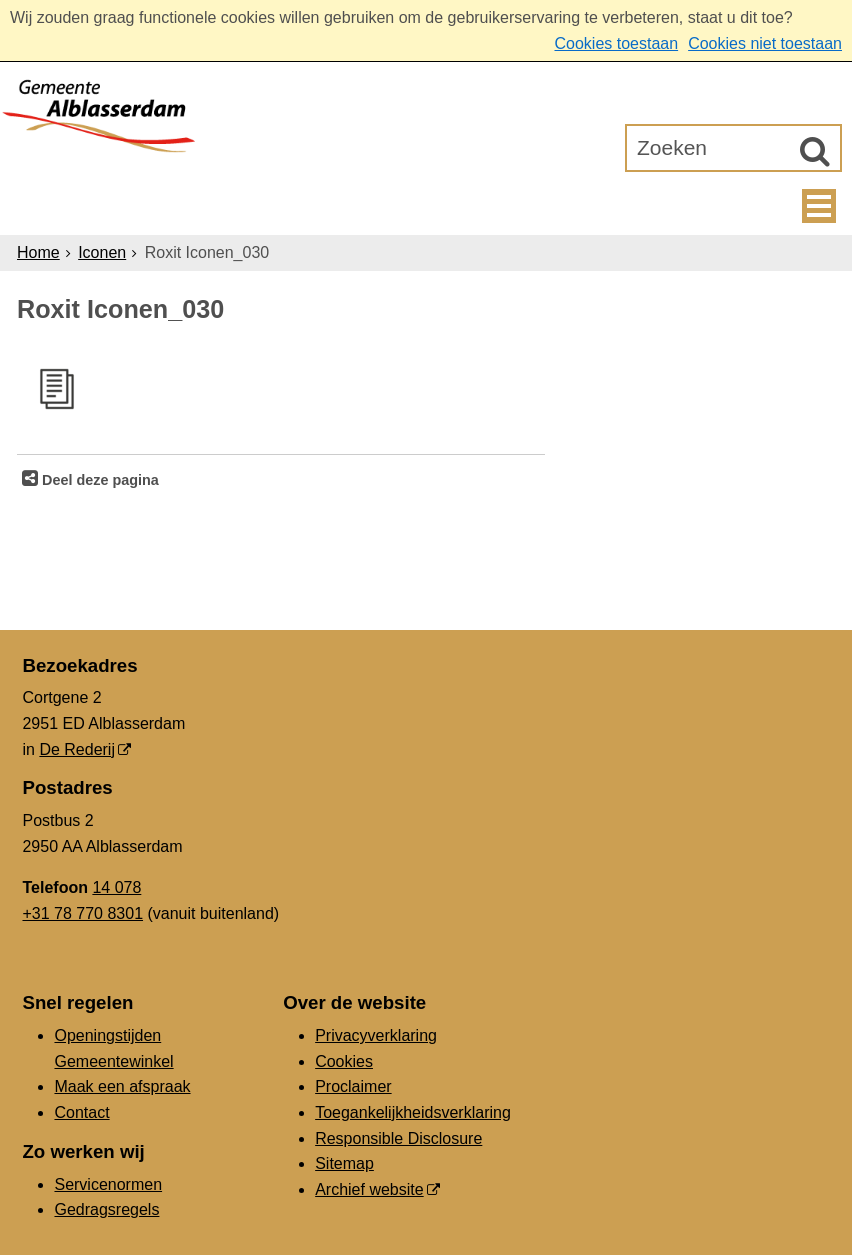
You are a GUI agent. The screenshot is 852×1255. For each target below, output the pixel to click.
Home (38, 252)
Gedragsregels (106, 1209)
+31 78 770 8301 (82, 913)
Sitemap (344, 1163)
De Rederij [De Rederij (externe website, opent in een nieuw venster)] (77, 749)
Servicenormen (108, 1184)
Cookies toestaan (616, 43)
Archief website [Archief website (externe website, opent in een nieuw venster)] (369, 1189)
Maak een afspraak (122, 1086)
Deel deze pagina (98, 480)
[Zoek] (815, 151)
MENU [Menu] (819, 206)
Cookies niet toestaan (765, 43)
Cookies (344, 1061)
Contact (81, 1112)
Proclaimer (353, 1086)
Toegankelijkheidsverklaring (413, 1112)
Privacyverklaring (376, 1035)
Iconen (102, 252)
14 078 (116, 887)
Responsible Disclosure (398, 1138)
